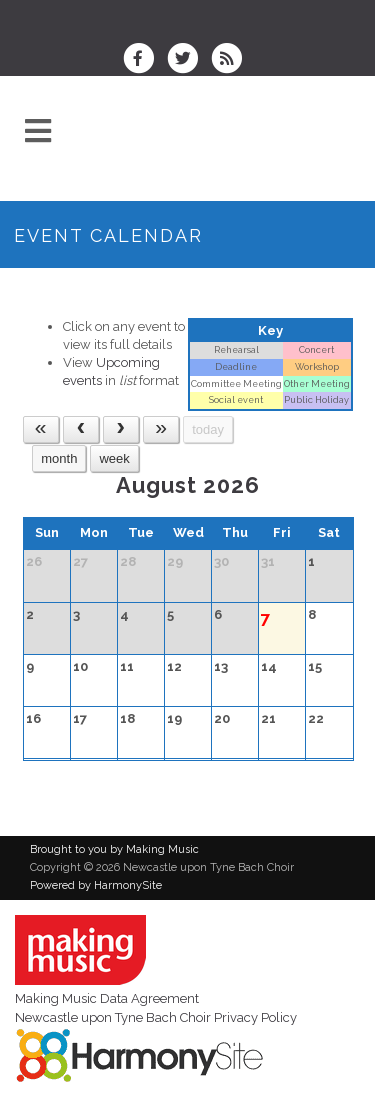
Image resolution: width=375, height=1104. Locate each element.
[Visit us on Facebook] (145, 60)
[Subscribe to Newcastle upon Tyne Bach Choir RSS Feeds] (231, 60)
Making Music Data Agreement (107, 998)
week (114, 458)
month (59, 458)
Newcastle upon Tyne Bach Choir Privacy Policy (156, 1017)
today (208, 429)
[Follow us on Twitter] (189, 60)
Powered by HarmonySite (96, 885)
